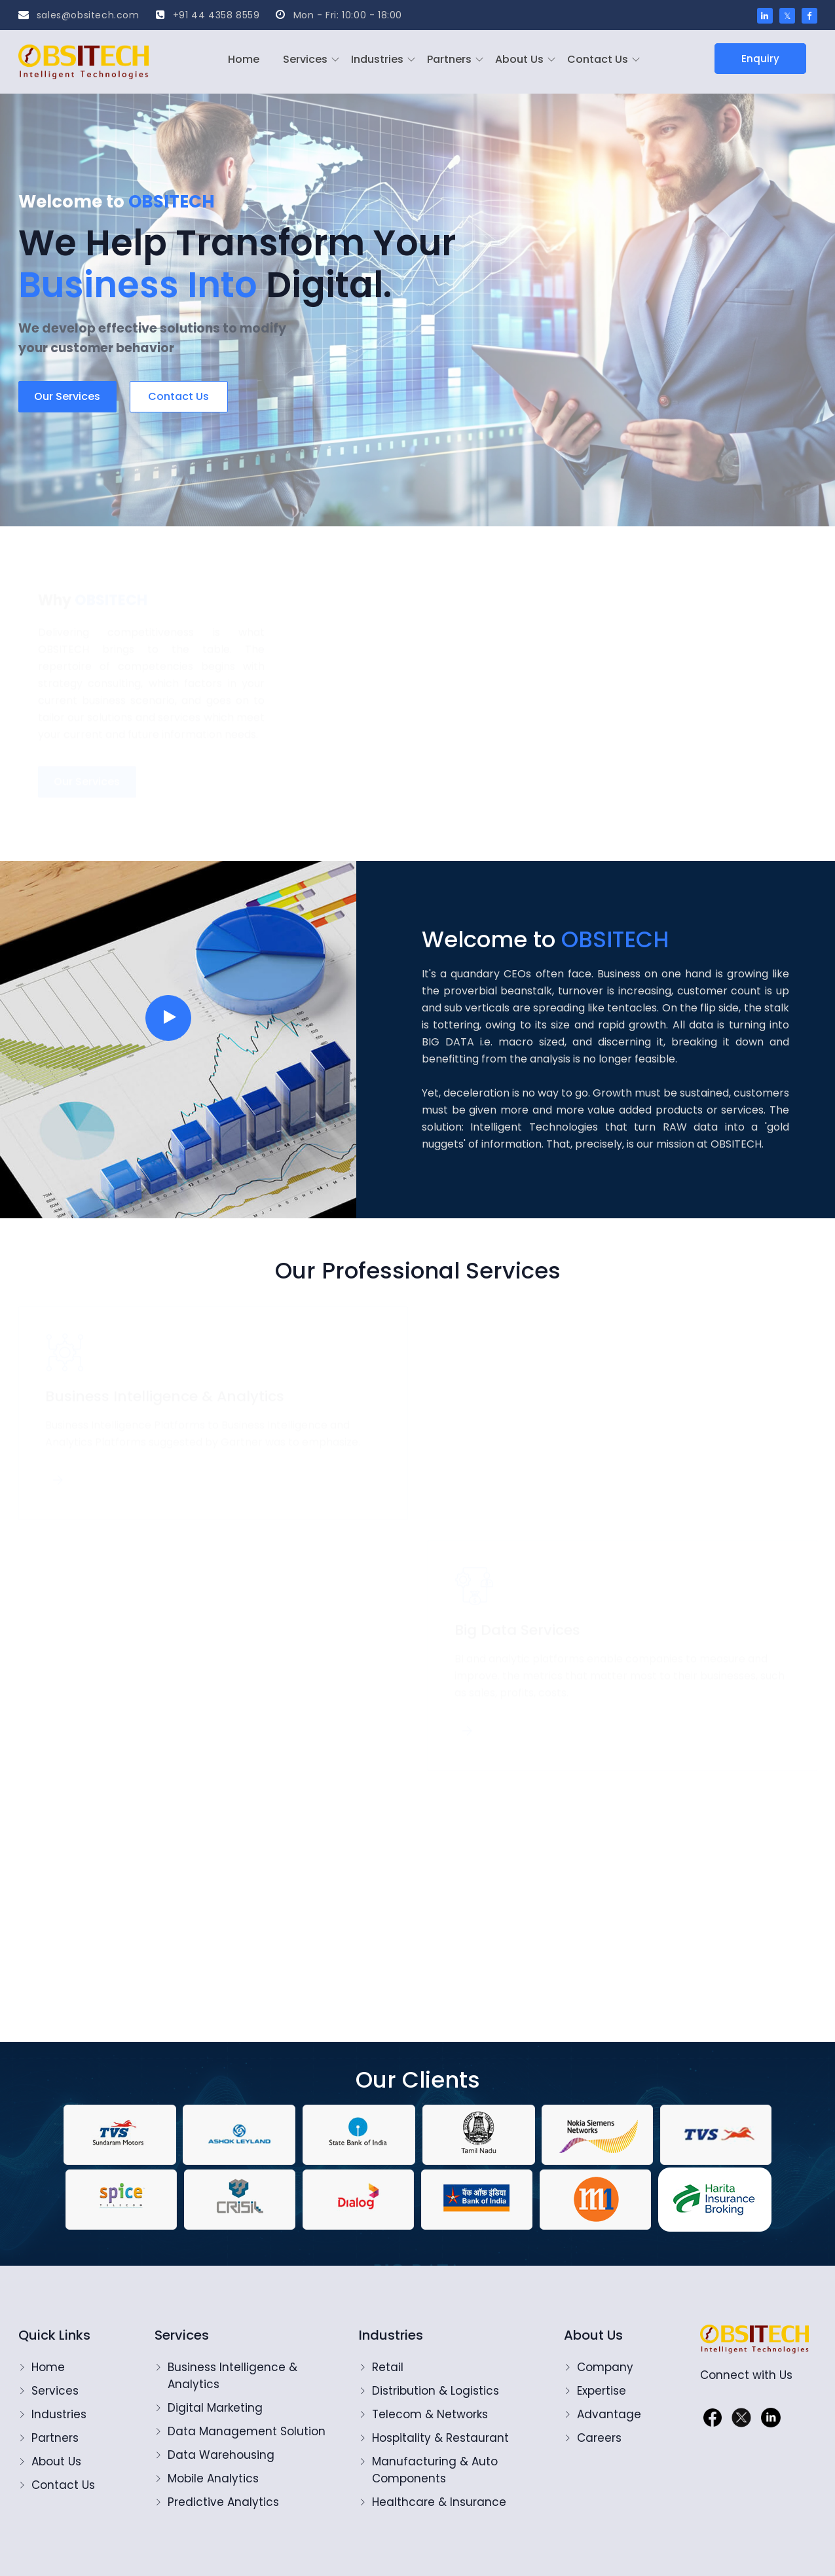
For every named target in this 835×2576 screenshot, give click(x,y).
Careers (599, 2438)
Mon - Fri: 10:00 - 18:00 (339, 15)
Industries (377, 59)
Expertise (601, 2391)
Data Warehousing (221, 2455)
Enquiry (760, 58)
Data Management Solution (246, 2431)
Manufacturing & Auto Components (435, 2470)
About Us (519, 59)
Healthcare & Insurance (439, 2502)
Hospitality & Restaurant (440, 2438)
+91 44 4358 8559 (208, 15)
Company (605, 2367)
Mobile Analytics (213, 2478)
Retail (387, 2367)
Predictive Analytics (223, 2502)
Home (243, 59)
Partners (449, 59)
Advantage (609, 2414)
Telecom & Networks (430, 2414)
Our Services (67, 396)
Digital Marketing (215, 2408)
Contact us (178, 396)
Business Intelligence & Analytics (234, 2375)
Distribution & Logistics (435, 2391)
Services (305, 59)
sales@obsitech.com (78, 15)
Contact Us (597, 59)
